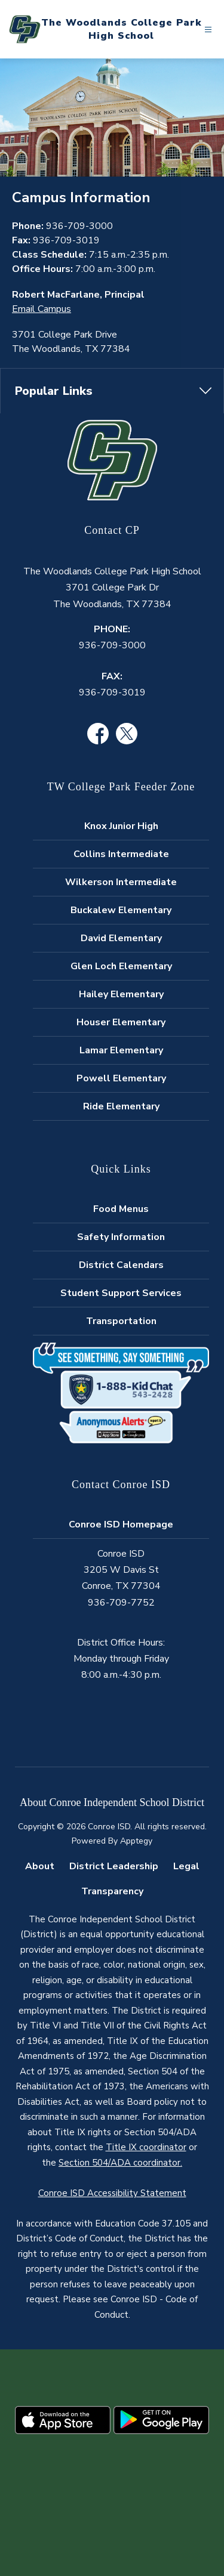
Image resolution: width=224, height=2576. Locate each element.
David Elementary (121, 938)
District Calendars (121, 1265)
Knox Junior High (121, 826)
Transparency (112, 1891)
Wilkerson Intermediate (121, 882)
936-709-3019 (112, 692)
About (39, 1866)
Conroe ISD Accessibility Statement (112, 2193)
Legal (186, 1866)
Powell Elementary (121, 1078)
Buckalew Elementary (120, 910)
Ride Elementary (121, 1106)
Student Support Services (121, 1293)
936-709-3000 (112, 645)
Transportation (121, 1321)
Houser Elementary (120, 1022)
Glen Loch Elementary (121, 966)
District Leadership (113, 1866)
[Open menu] (208, 29)
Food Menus (121, 1209)
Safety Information (121, 1237)
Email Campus (41, 309)
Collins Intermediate (121, 854)
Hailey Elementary (121, 994)
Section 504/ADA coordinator (119, 2163)
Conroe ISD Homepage (121, 1524)
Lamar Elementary (121, 1050)
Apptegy (136, 1841)
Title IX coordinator (146, 2147)
